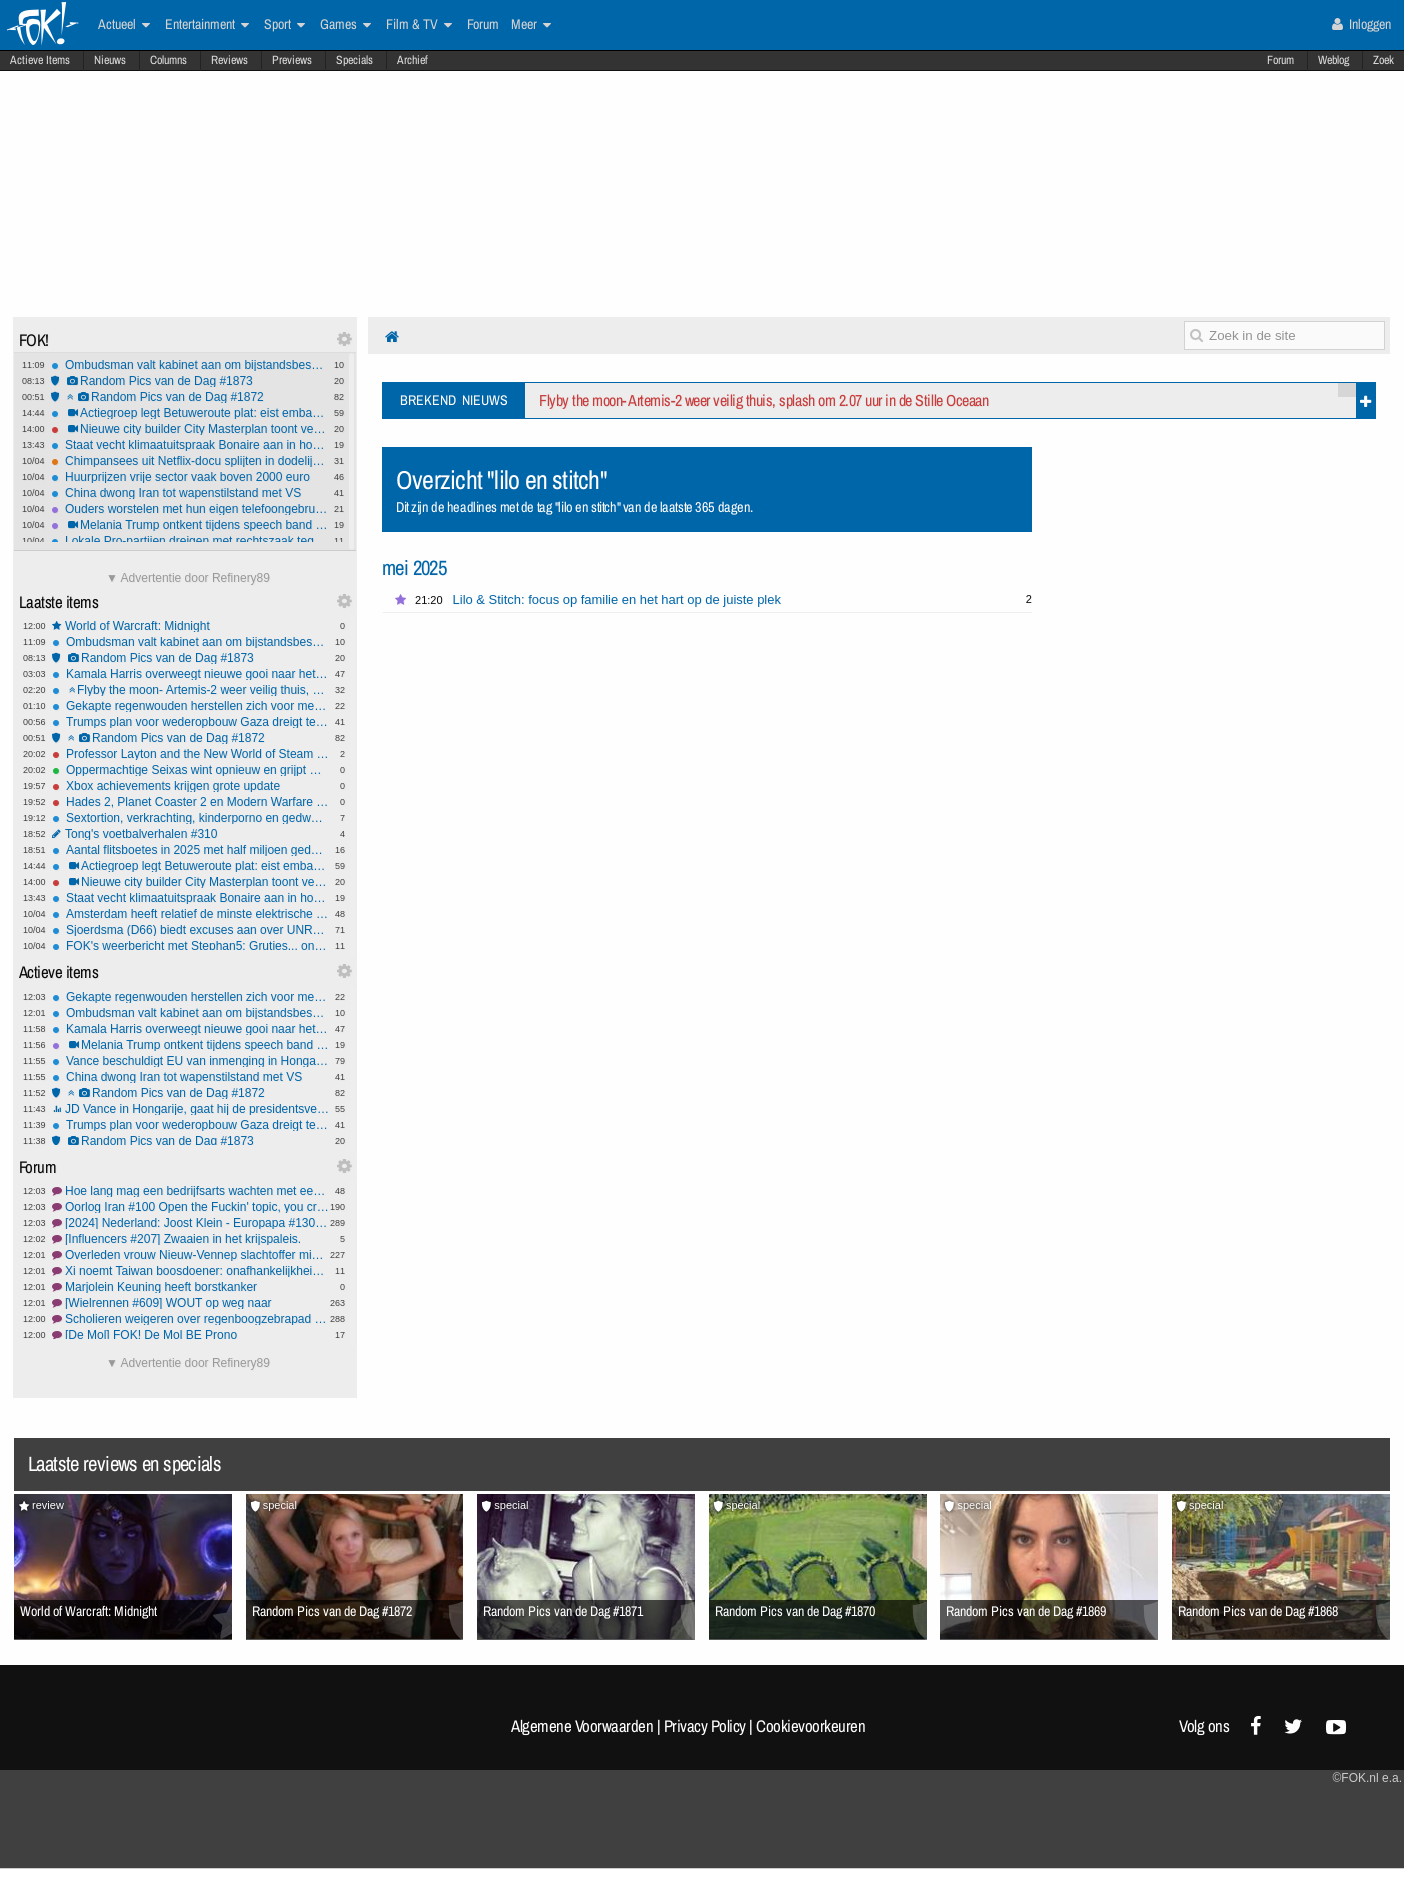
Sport (284, 25)
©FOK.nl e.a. (1367, 1778)
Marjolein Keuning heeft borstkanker (190, 1287)
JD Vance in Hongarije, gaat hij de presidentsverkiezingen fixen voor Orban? (190, 1109)
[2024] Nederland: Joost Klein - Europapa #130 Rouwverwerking (190, 1223)
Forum (1280, 60)
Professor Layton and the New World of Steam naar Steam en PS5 (190, 754)
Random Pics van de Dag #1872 (189, 397)
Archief (412, 60)
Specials (354, 60)
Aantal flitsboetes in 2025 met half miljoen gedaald (190, 850)
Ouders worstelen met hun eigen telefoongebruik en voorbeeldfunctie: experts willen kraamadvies (189, 509)
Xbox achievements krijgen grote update (190, 786)
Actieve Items (40, 60)
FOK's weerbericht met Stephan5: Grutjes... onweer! (190, 946)
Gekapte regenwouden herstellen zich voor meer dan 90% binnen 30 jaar (190, 706)
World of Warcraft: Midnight (190, 626)
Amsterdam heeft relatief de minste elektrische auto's (190, 914)
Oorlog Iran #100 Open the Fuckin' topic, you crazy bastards (190, 1207)
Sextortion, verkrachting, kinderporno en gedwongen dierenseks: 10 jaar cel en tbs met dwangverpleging (190, 818)
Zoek (1383, 60)
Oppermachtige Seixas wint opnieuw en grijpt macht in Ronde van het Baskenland (190, 770)
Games (345, 25)
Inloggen (1361, 24)
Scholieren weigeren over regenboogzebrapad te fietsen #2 (190, 1319)
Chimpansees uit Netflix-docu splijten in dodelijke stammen (189, 461)
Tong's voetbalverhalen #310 (190, 834)
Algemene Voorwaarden (582, 1726)
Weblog (1333, 60)
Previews (292, 60)
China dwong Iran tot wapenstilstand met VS (189, 493)
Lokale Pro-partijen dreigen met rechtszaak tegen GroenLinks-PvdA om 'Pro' (189, 541)
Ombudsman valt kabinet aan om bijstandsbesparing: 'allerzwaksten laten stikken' (189, 365)
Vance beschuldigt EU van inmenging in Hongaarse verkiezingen (190, 1061)
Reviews (229, 60)
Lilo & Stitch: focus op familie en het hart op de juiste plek (617, 599)
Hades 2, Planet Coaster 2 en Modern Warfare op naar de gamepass (190, 802)
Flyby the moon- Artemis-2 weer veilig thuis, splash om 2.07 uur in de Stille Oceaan (190, 690)
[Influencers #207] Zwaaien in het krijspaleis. (190, 1239)
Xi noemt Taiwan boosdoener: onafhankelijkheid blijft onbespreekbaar (190, 1271)
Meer (531, 25)
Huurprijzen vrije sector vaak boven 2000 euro (189, 477)
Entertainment (207, 25)
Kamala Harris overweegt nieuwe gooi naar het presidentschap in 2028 (190, 674)
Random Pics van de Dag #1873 (189, 381)
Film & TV (419, 25)
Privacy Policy (705, 1726)
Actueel (124, 25)
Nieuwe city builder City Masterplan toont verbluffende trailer (189, 429)
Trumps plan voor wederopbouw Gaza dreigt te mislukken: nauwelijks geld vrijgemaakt (190, 722)
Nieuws (110, 60)
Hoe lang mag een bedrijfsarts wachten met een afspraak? (190, 1191)
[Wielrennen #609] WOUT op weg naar (190, 1303)
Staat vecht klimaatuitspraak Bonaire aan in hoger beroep (189, 445)
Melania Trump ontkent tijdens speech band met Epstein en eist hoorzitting (189, 525)
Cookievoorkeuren (810, 1726)
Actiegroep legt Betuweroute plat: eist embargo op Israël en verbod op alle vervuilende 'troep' (189, 413)
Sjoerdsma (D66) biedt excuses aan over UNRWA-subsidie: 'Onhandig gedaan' (190, 930)
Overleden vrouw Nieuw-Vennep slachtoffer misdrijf (190, 1255)
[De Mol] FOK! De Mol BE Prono (190, 1335)
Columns (168, 60)
